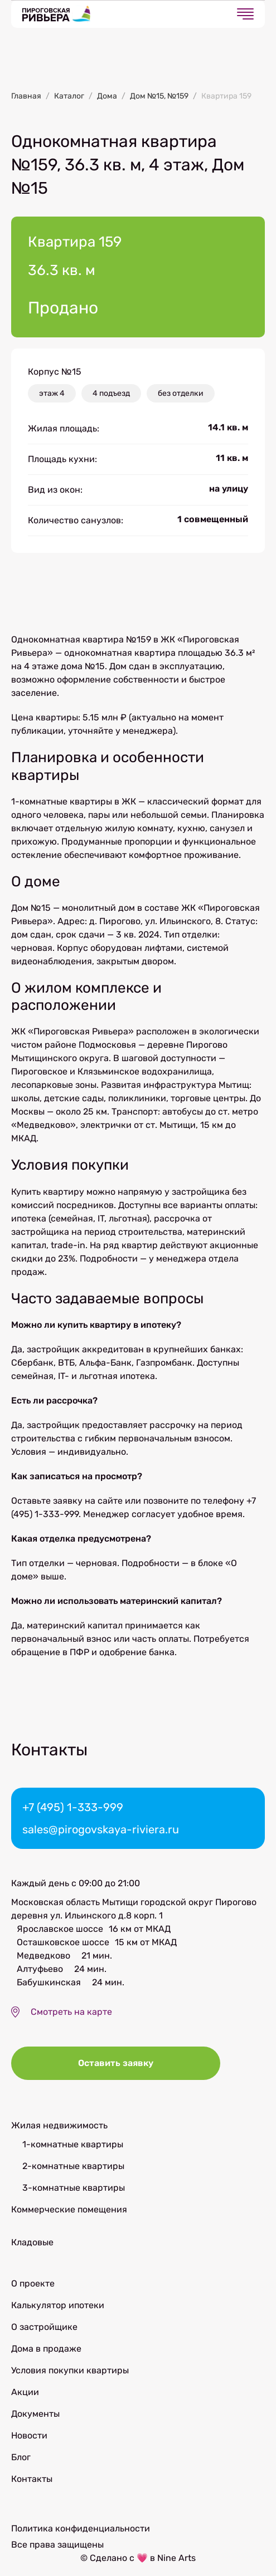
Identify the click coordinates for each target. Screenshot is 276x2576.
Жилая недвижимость (59, 2125)
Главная (26, 96)
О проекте (33, 2283)
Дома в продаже (46, 2348)
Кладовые (32, 2242)
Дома (107, 96)
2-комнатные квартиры (73, 2166)
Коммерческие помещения (69, 2209)
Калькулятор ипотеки (57, 2305)
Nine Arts (176, 2558)
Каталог (69, 96)
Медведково (43, 1955)
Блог (21, 2457)
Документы (35, 2413)
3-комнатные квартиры (73, 2187)
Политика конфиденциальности (80, 2528)
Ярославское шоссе (60, 1929)
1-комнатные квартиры (72, 2144)
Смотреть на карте (71, 2011)
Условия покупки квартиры (70, 2370)
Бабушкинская (49, 1982)
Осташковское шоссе (63, 1942)
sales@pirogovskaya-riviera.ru (100, 1829)
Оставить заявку (115, 2063)
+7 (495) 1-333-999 (72, 1807)
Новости (29, 2435)
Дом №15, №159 (159, 96)
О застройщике (44, 2327)
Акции (25, 2392)
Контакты (31, 2479)
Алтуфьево (40, 1969)
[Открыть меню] (245, 13)
